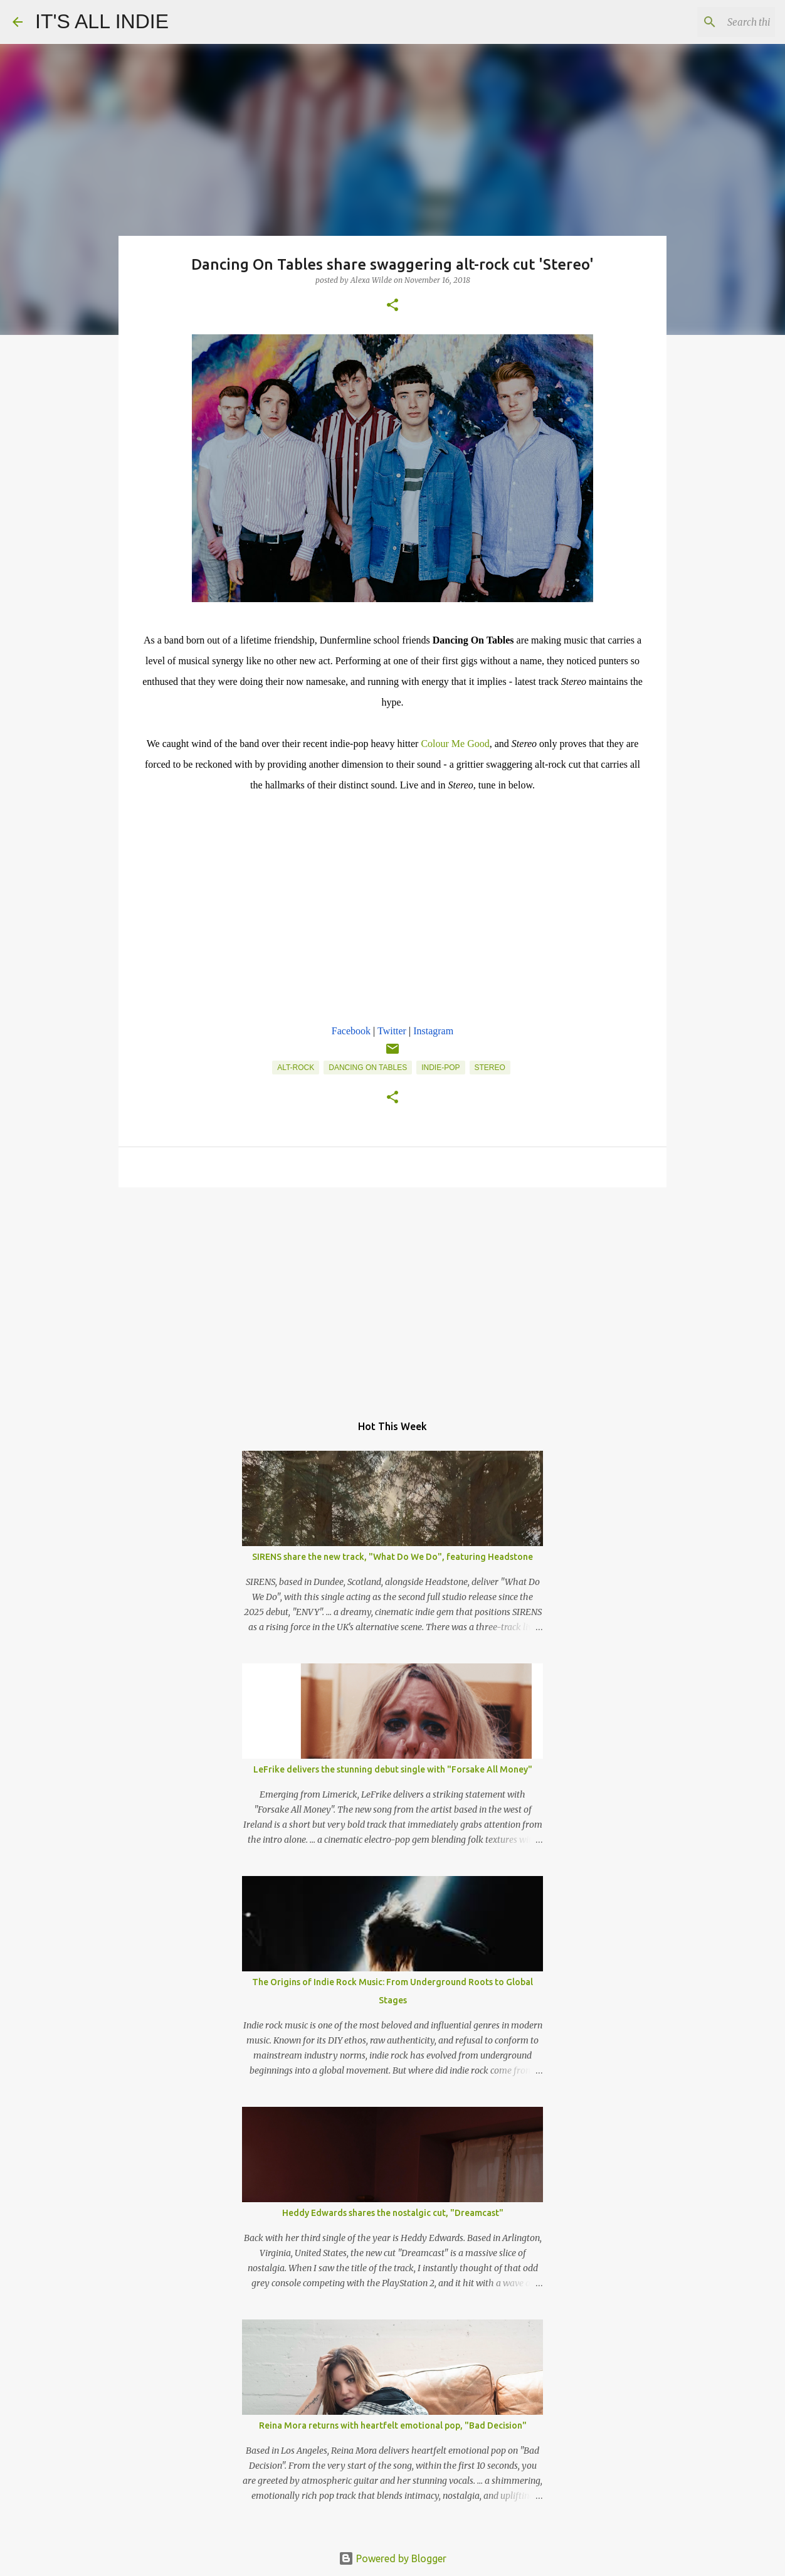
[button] (392, 305)
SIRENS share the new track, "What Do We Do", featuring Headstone (392, 1557)
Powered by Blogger (392, 2558)
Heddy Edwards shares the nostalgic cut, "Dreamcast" (392, 2213)
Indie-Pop (440, 1067)
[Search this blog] (709, 22)
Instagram (433, 1031)
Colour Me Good (455, 743)
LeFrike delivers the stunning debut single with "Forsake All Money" (392, 1769)
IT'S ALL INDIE (102, 21)
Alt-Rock (295, 1067)
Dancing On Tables (368, 1067)
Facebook (351, 1031)
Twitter (391, 1031)
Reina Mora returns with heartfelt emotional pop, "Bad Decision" (393, 2425)
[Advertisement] (392, 1294)
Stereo (490, 1067)
